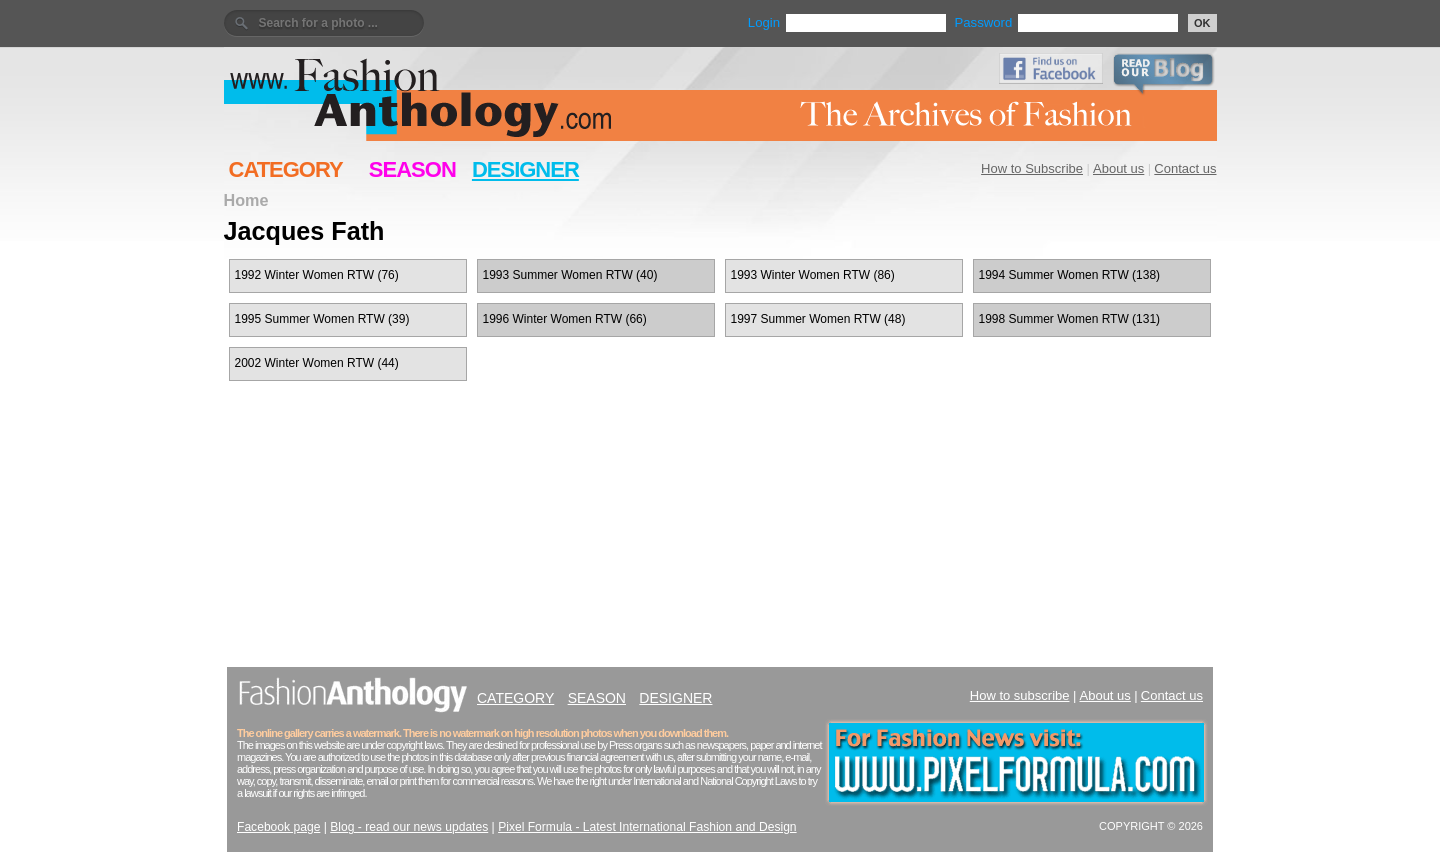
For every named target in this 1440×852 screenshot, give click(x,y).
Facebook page (278, 827)
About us (1118, 168)
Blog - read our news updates (409, 827)
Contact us (1185, 168)
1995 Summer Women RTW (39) (322, 319)
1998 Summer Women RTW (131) (1070, 319)
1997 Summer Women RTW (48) (818, 319)
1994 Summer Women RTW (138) (1070, 275)
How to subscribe (1020, 695)
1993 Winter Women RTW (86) (813, 275)
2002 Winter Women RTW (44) (317, 363)
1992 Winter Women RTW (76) (317, 275)
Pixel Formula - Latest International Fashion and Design (647, 827)
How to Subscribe (1032, 168)
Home (246, 200)
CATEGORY (286, 169)
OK (1202, 23)
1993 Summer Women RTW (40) (570, 275)
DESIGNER (525, 169)
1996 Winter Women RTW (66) (565, 319)
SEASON (412, 169)
